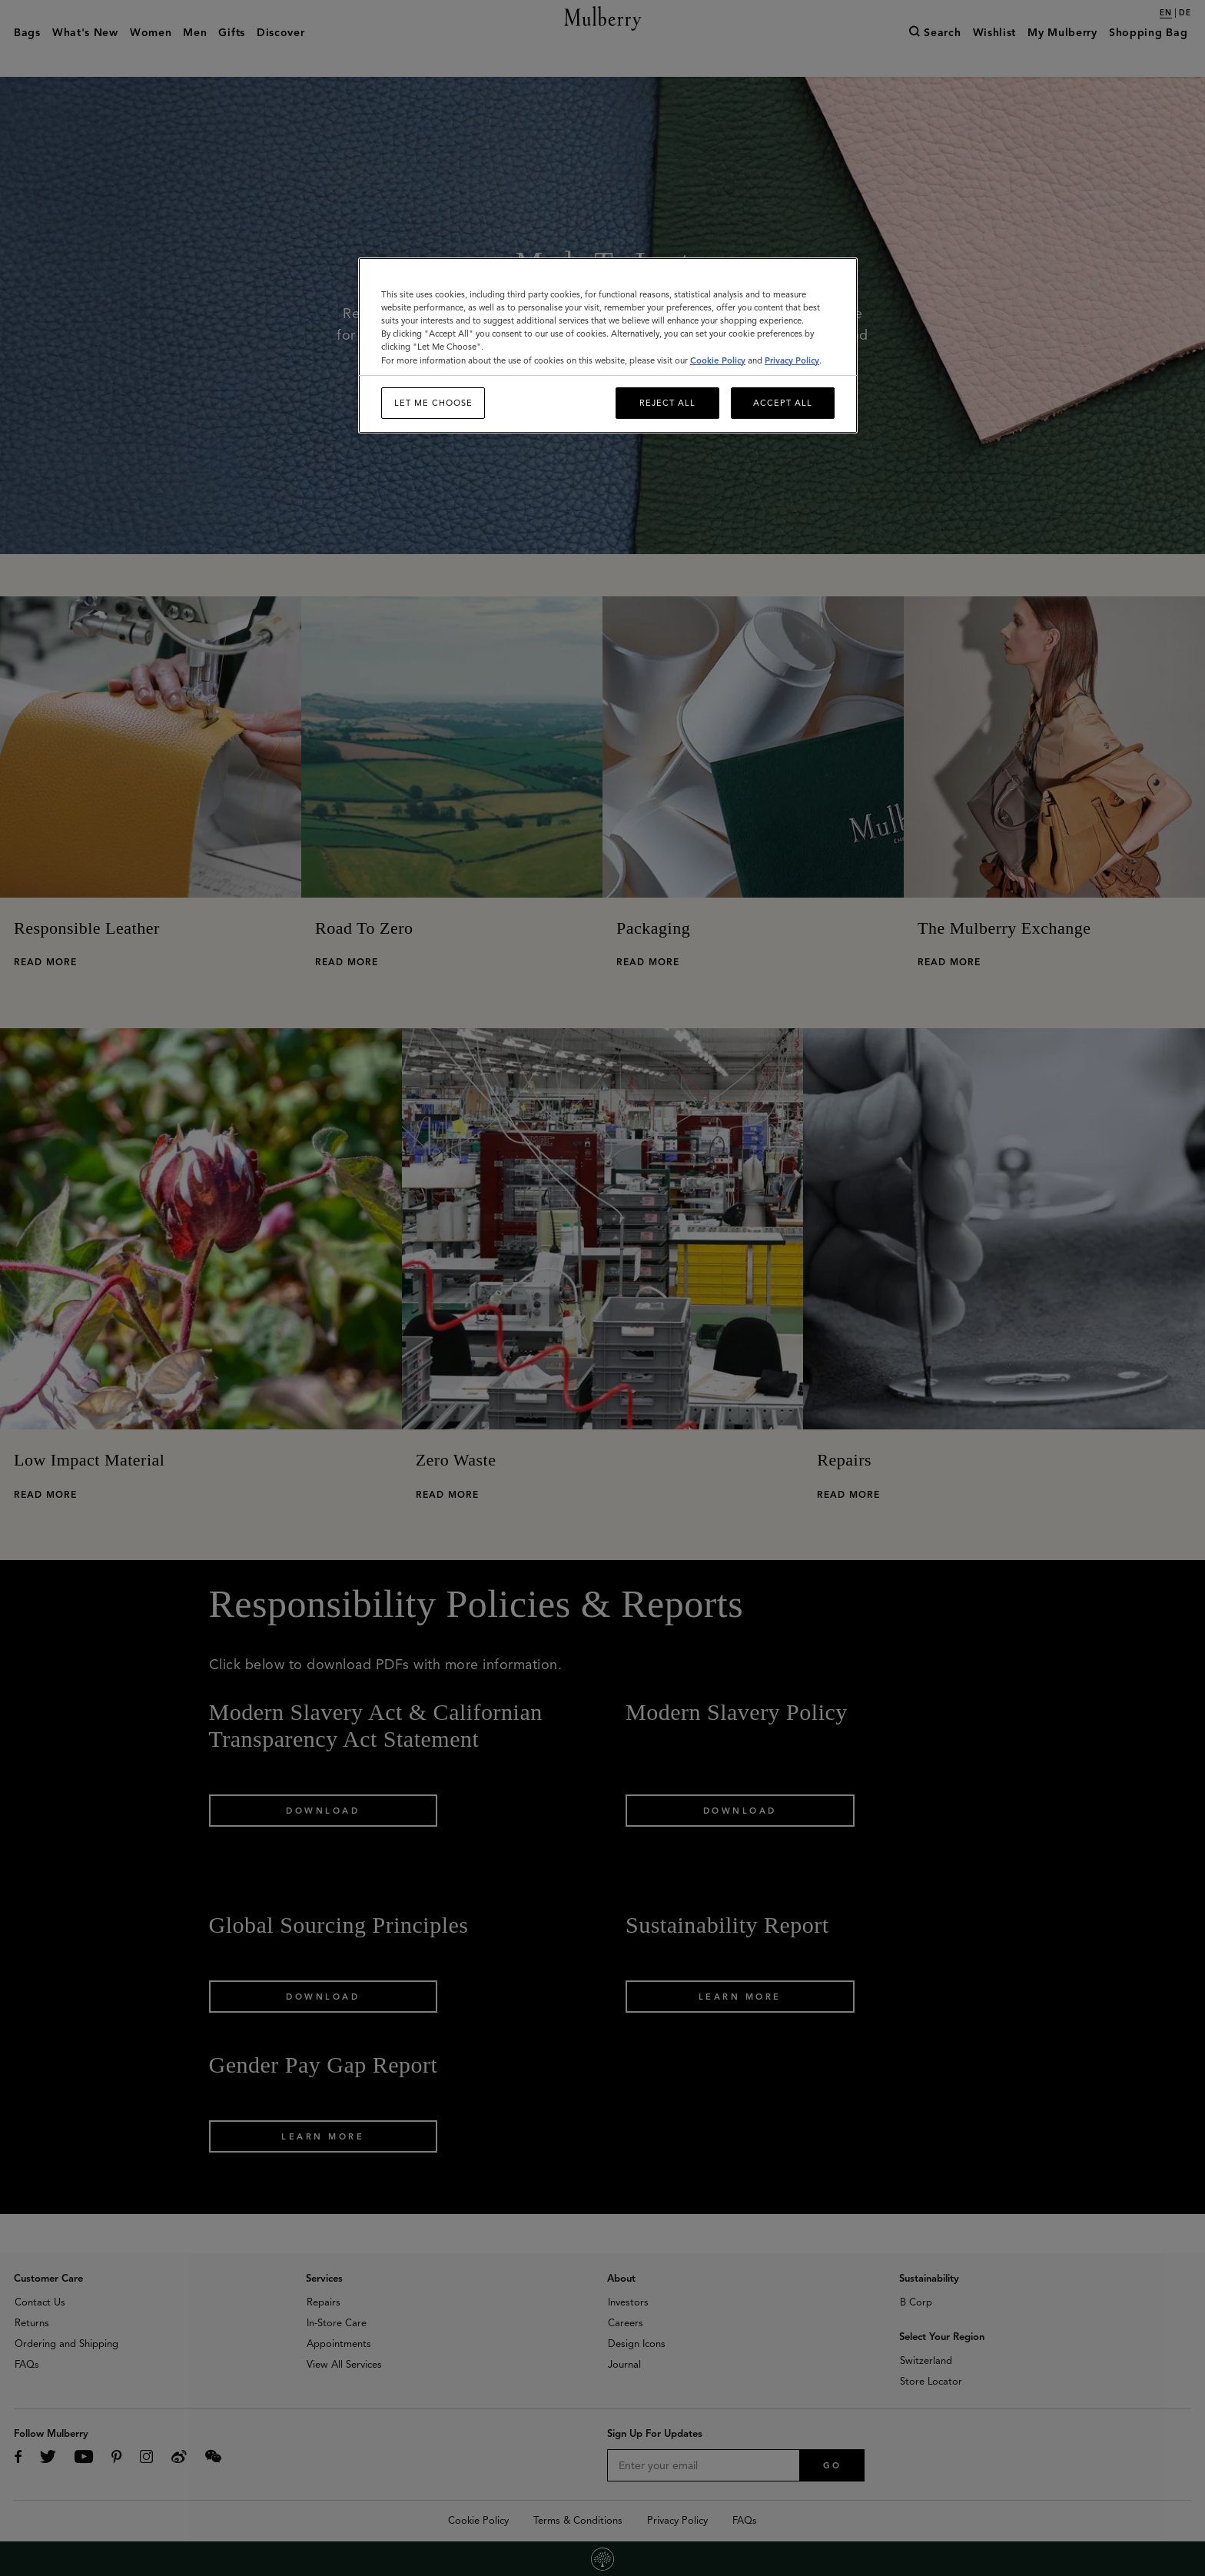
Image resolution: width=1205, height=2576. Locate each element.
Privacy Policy (792, 360)
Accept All (782, 402)
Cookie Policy (717, 360)
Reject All (667, 402)
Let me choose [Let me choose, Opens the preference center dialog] (433, 402)
